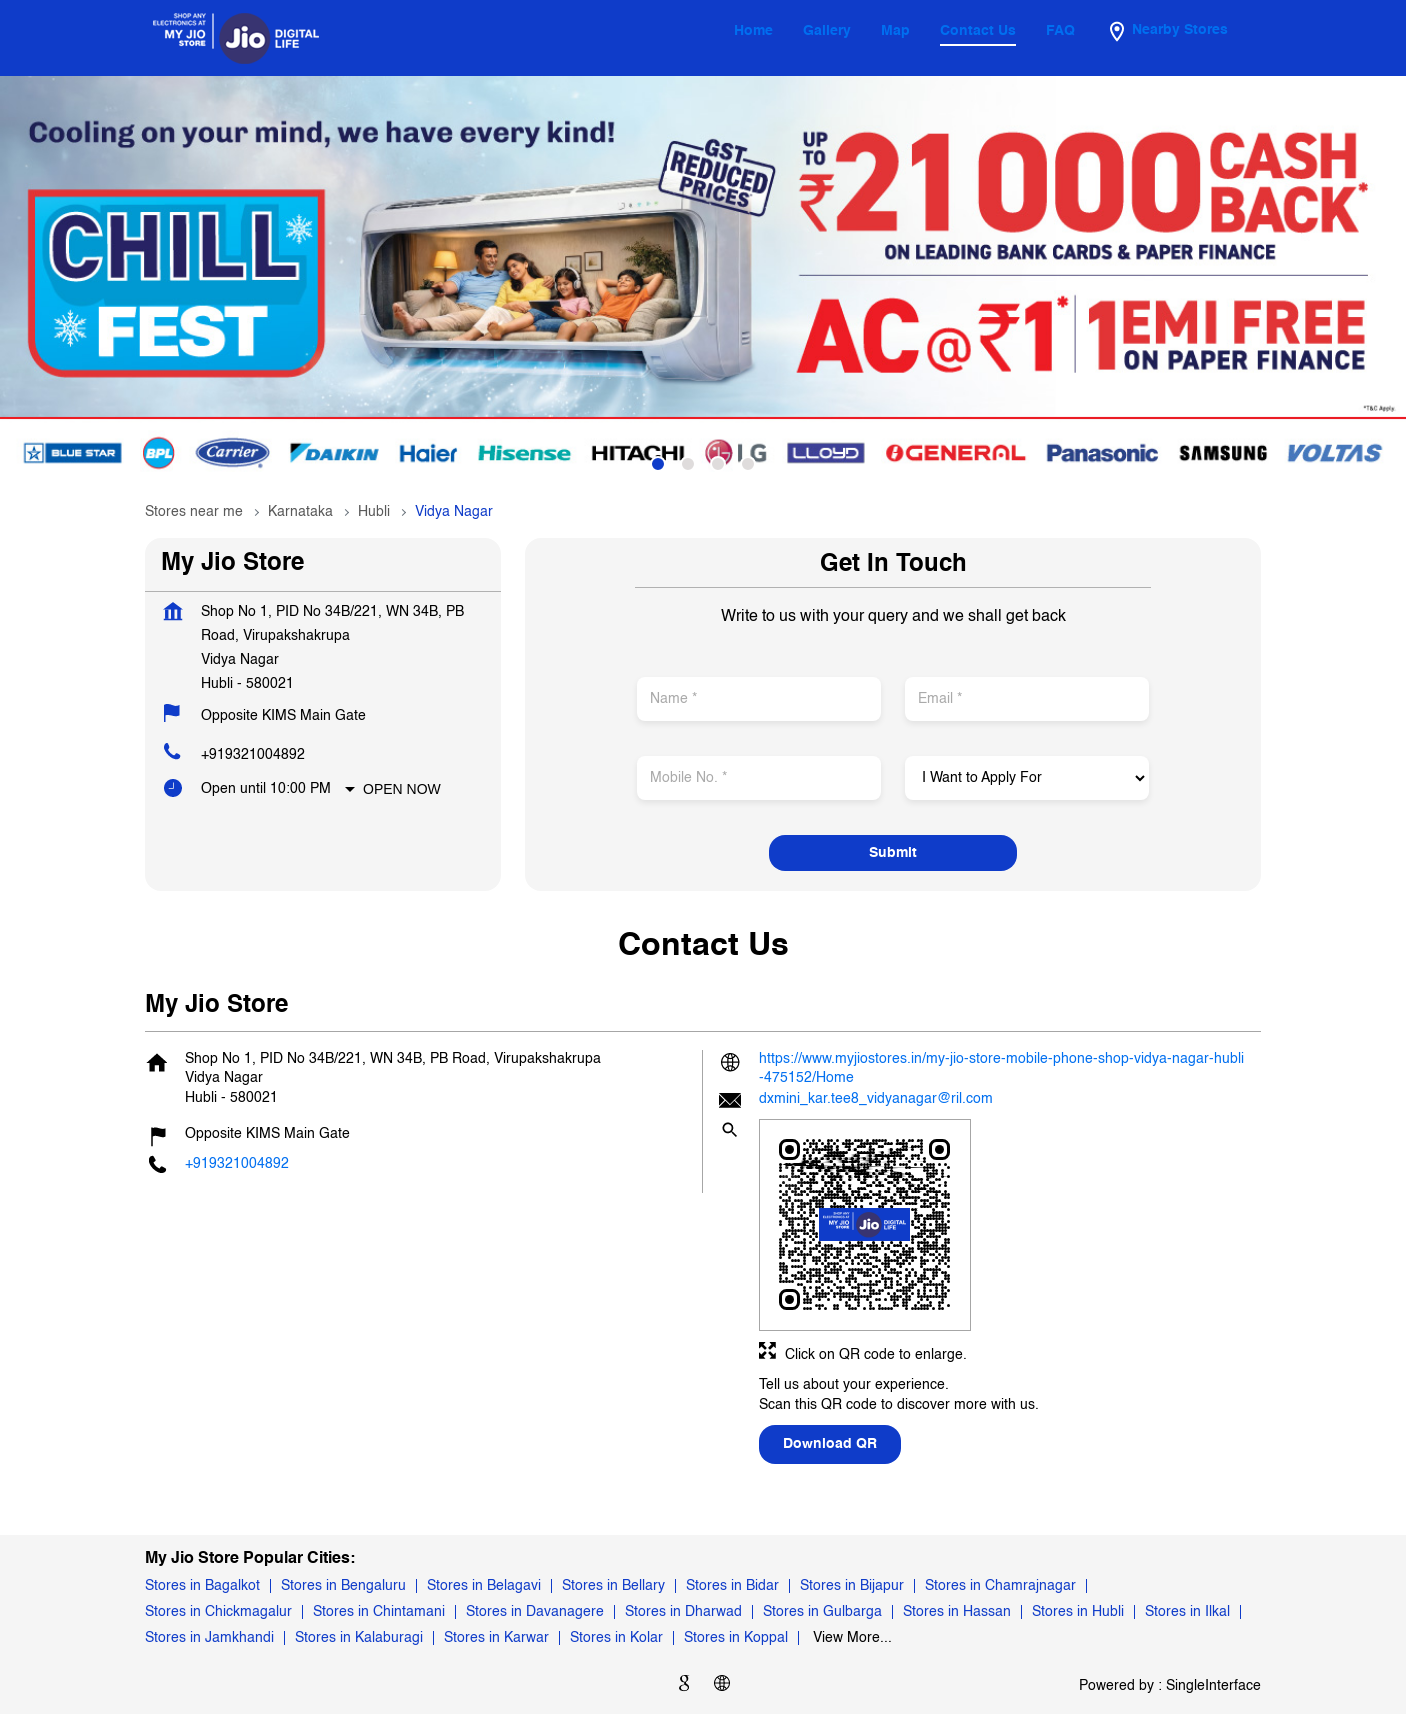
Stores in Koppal (736, 1638)
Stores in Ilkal (1187, 1612)
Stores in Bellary (613, 1586)
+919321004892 (253, 755)
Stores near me (194, 512)
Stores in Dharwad (683, 1612)
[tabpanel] (703, 282)
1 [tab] (658, 464)
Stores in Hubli (1078, 1612)
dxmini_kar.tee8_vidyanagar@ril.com (876, 1099)
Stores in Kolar (616, 1638)
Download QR (830, 1444)
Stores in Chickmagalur (218, 1612)
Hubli (374, 512)
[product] (1026, 778)
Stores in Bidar (732, 1586)
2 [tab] (688, 464)
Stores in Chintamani (379, 1612)
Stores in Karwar (496, 1638)
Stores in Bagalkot (202, 1586)
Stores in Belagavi (484, 1586)
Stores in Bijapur (852, 1586)
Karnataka (300, 512)
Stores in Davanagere (535, 1612)
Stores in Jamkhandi (209, 1638)
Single (1213, 1686)
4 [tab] (748, 464)
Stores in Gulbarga (822, 1612)
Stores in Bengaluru (343, 1586)
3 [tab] (718, 464)
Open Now (402, 789)
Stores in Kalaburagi (359, 1638)
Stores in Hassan (957, 1612)
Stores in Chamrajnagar (1000, 1586)
